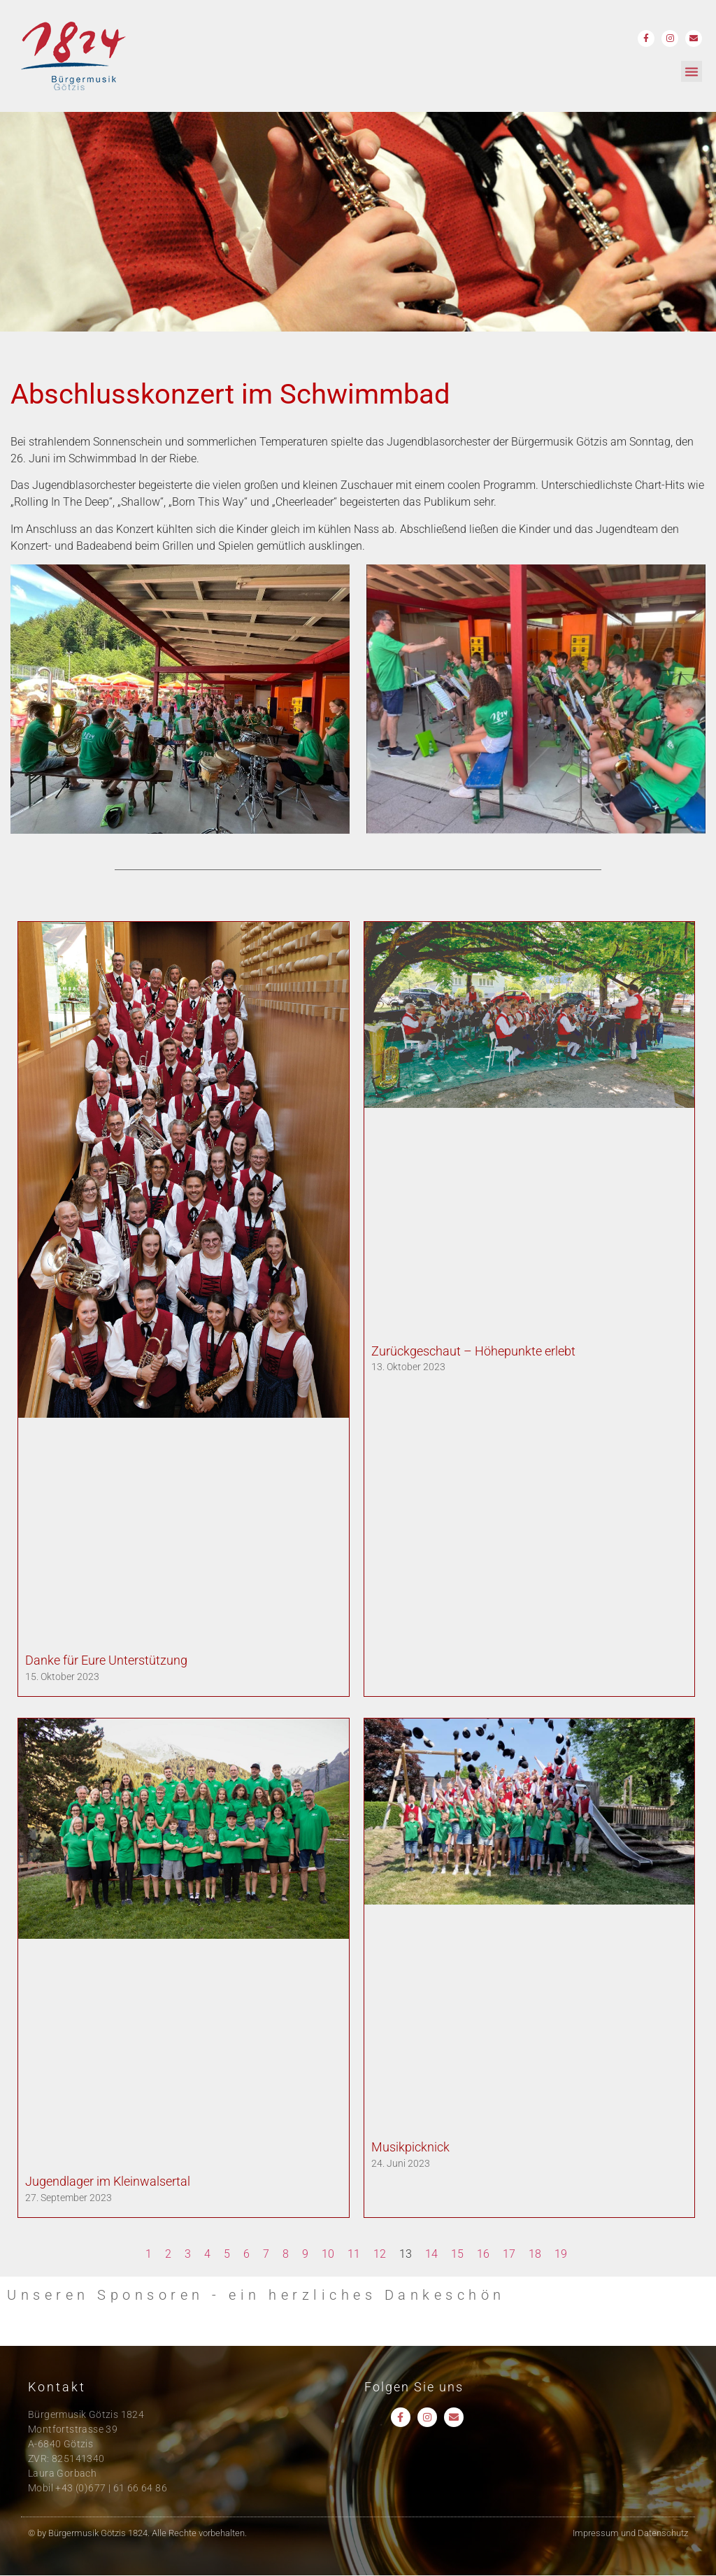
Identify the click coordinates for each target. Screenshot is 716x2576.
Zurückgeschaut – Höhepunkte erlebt (473, 1351)
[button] (691, 71)
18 (535, 2254)
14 (431, 2254)
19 (560, 2254)
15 (457, 2254)
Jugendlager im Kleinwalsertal (107, 2181)
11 (354, 2254)
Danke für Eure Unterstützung (106, 1660)
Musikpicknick (410, 2147)
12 (379, 2254)
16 (483, 2254)
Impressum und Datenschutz (630, 2533)
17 (509, 2254)
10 (328, 2254)
